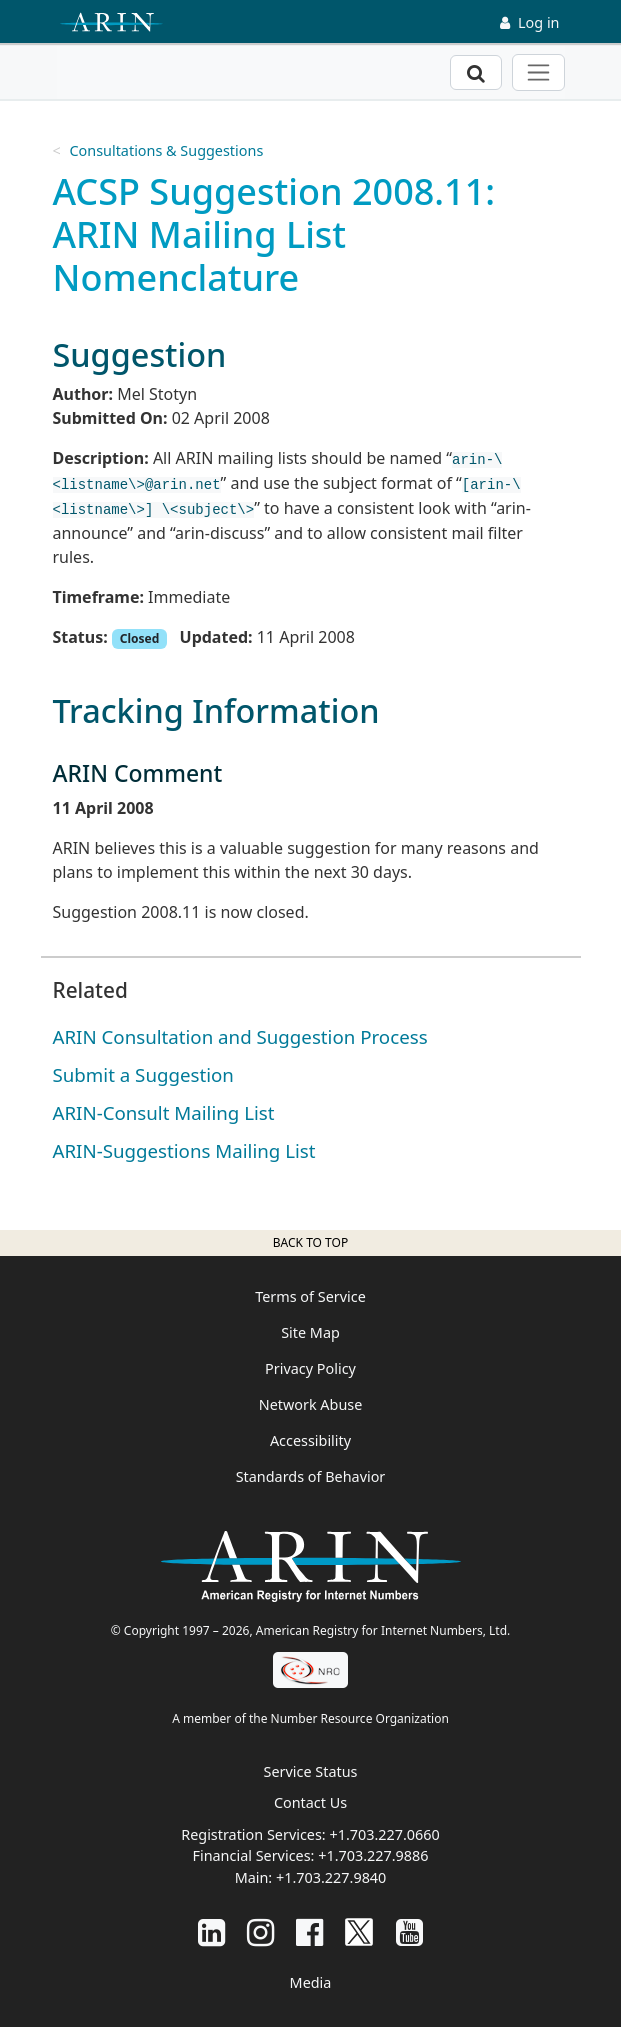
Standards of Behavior (311, 1476)
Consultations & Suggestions (166, 150)
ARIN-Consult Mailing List (164, 1112)
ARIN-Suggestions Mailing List (184, 1150)
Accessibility (310, 1440)
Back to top (310, 1242)
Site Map (310, 1332)
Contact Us (310, 1802)
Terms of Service (310, 1296)
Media (311, 1982)
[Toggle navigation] (538, 72)
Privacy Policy (310, 1368)
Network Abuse (311, 1404)
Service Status (311, 1771)
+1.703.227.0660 (384, 1834)
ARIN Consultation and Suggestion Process (240, 1036)
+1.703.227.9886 (373, 1855)
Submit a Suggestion (143, 1074)
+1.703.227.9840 (331, 1877)
